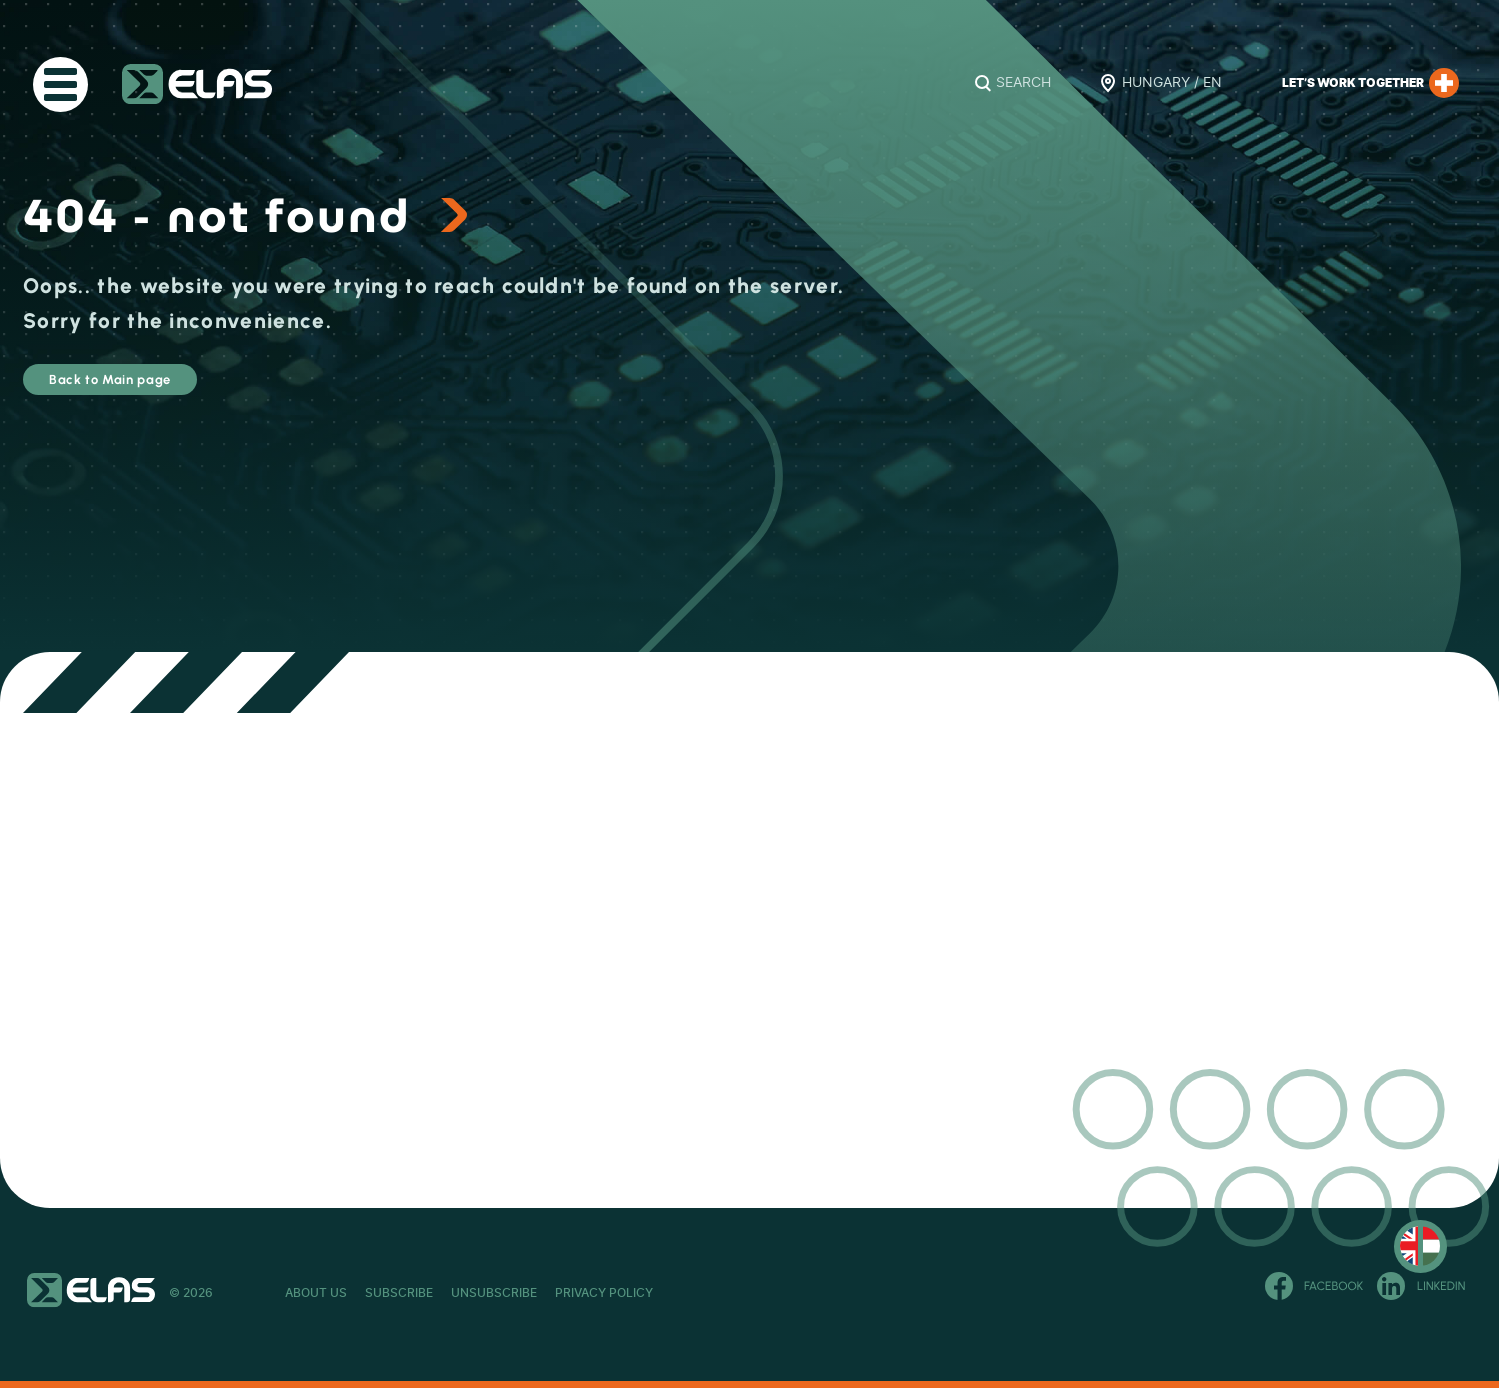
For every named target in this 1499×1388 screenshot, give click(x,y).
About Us (316, 1293)
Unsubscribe (602, 1293)
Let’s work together (1370, 83)
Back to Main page (164, 388)
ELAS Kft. (197, 84)
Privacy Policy (765, 1293)
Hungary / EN (1172, 83)
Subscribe (453, 1293)
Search (1023, 83)
